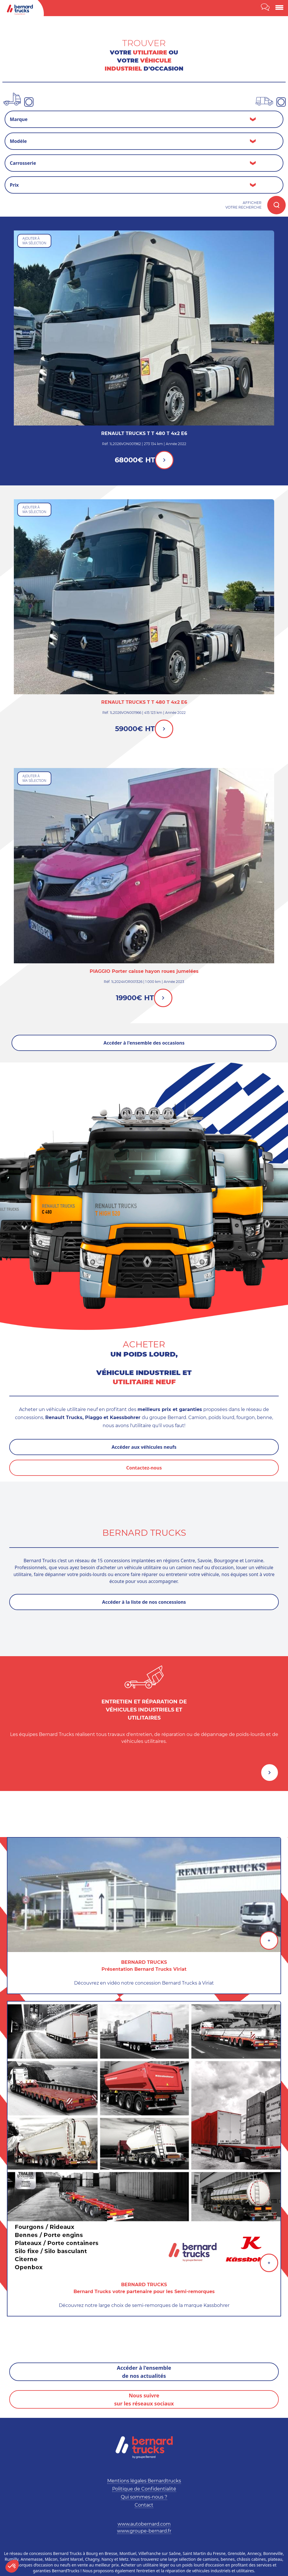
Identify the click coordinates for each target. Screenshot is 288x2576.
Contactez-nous (144, 1468)
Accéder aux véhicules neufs (144, 1447)
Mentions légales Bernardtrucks (144, 2481)
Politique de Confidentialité (144, 2489)
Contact (144, 2505)
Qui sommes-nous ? (144, 2497)
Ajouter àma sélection (34, 240)
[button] (12, 2566)
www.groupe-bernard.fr (144, 2531)
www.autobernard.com (144, 2524)
